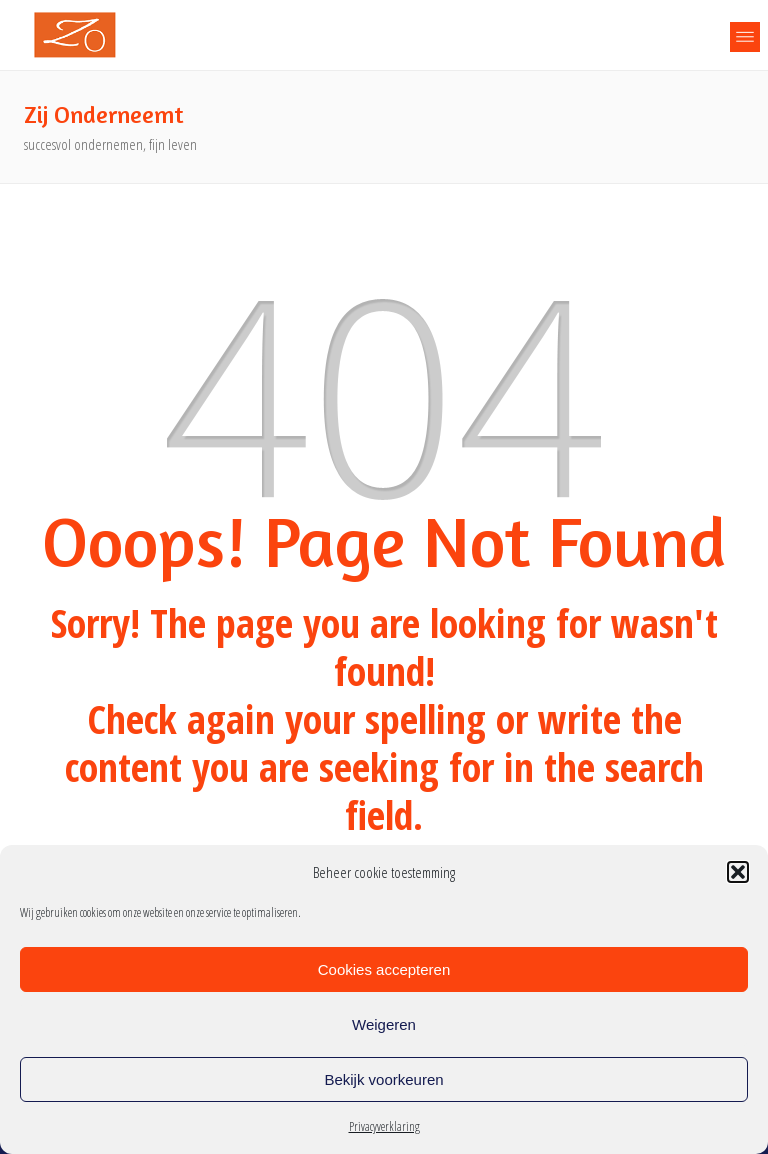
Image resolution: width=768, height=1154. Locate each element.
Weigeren (384, 1024)
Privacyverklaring (384, 1126)
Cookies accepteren (384, 969)
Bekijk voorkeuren (383, 1079)
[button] (738, 872)
